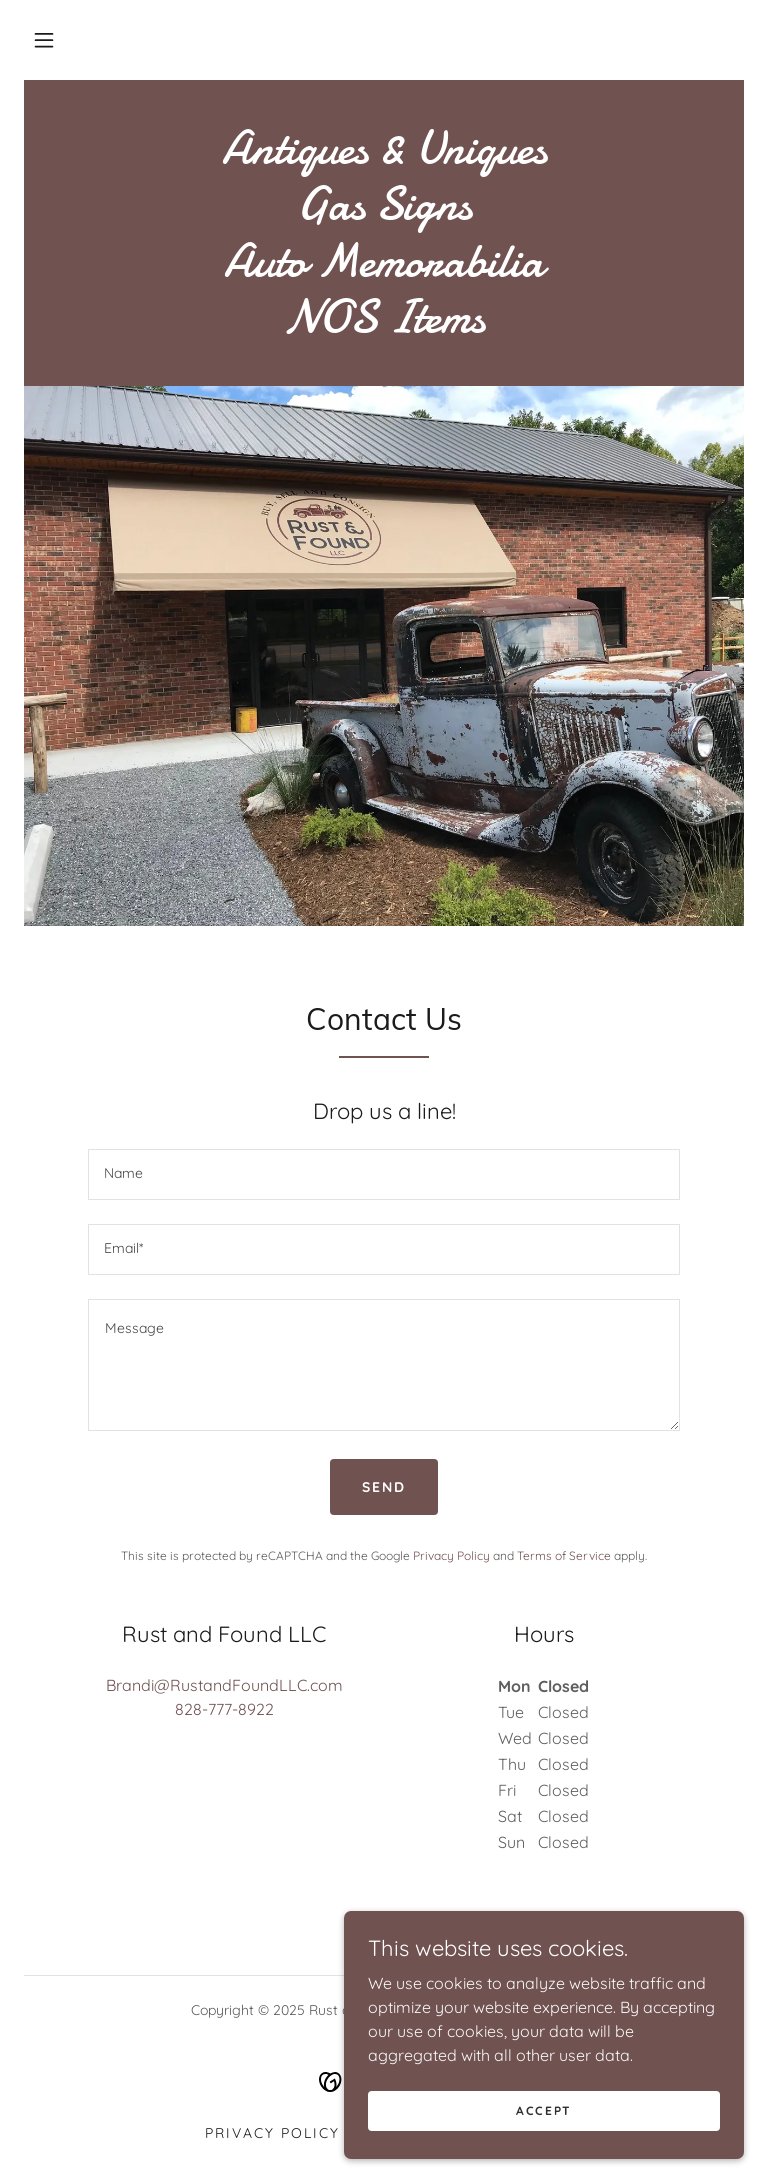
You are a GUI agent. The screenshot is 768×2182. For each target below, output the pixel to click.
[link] (384, 326)
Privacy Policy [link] (451, 1555)
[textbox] (384, 1174)
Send (384, 1487)
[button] (44, 40)
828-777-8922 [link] (224, 1709)
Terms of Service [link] (564, 1555)
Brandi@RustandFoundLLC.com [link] (224, 1685)
